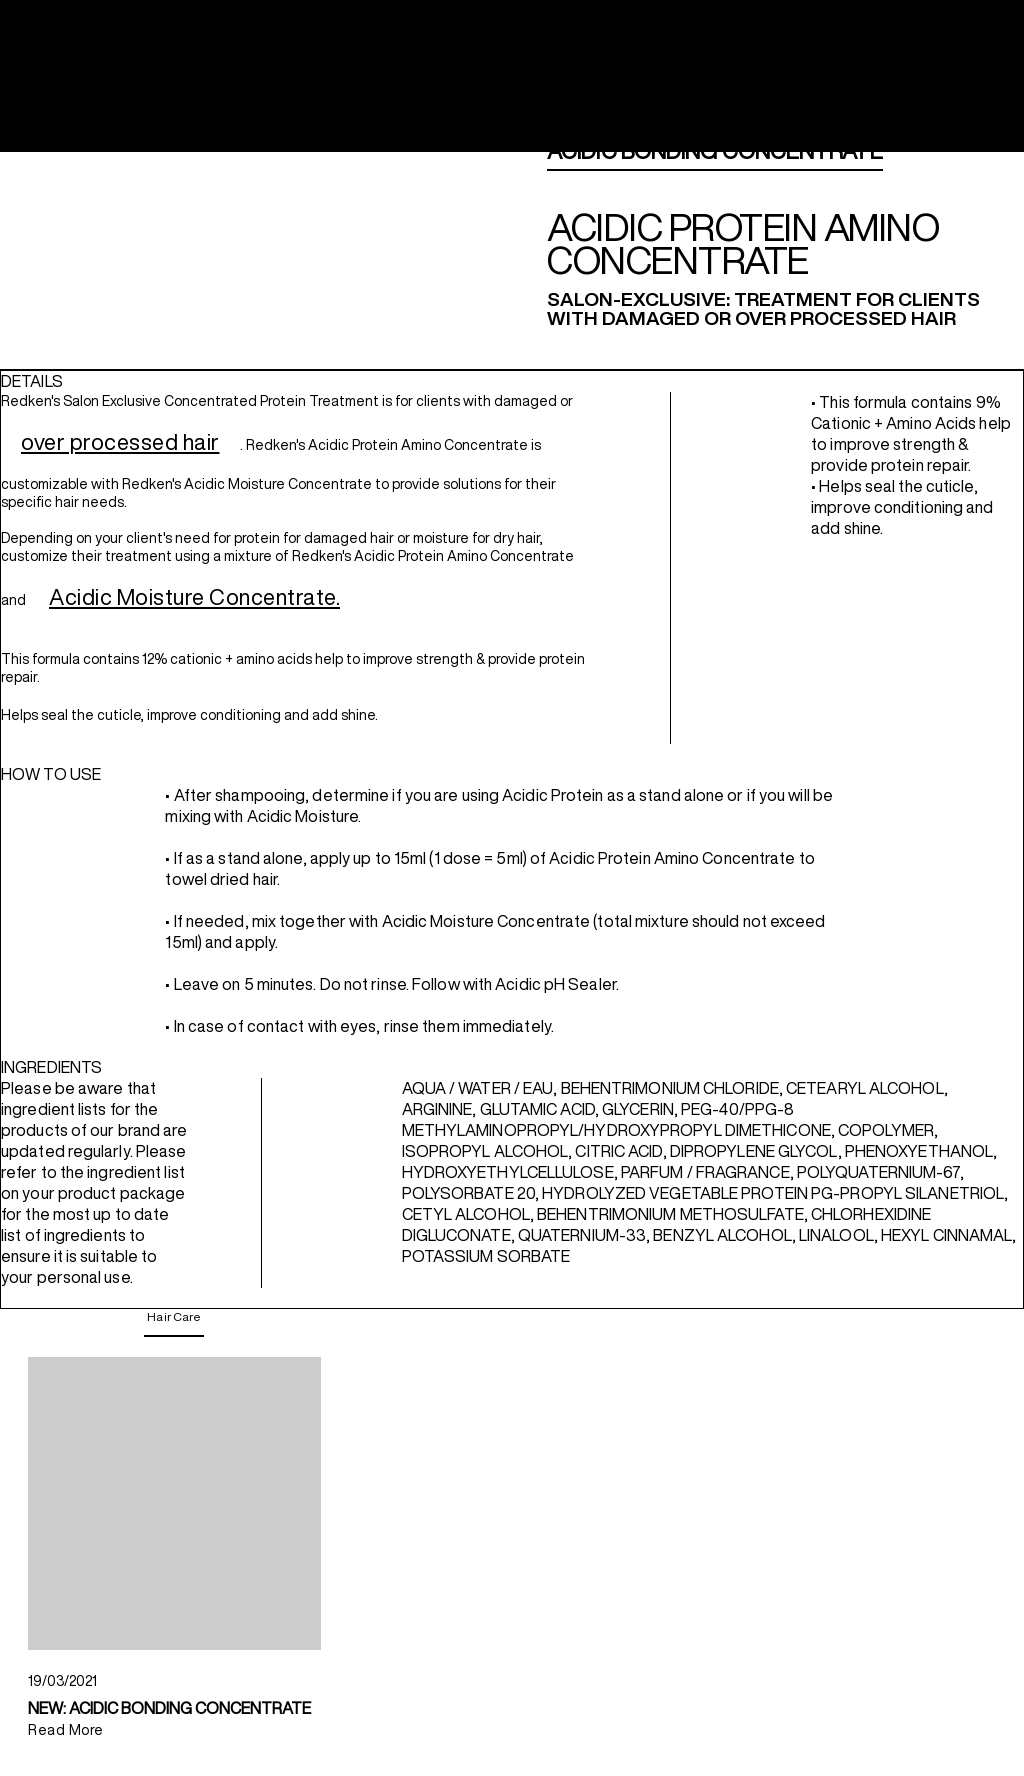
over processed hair (120, 442)
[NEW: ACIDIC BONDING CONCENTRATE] (174, 1503)
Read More (66, 1730)
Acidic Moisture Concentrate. (194, 597)
